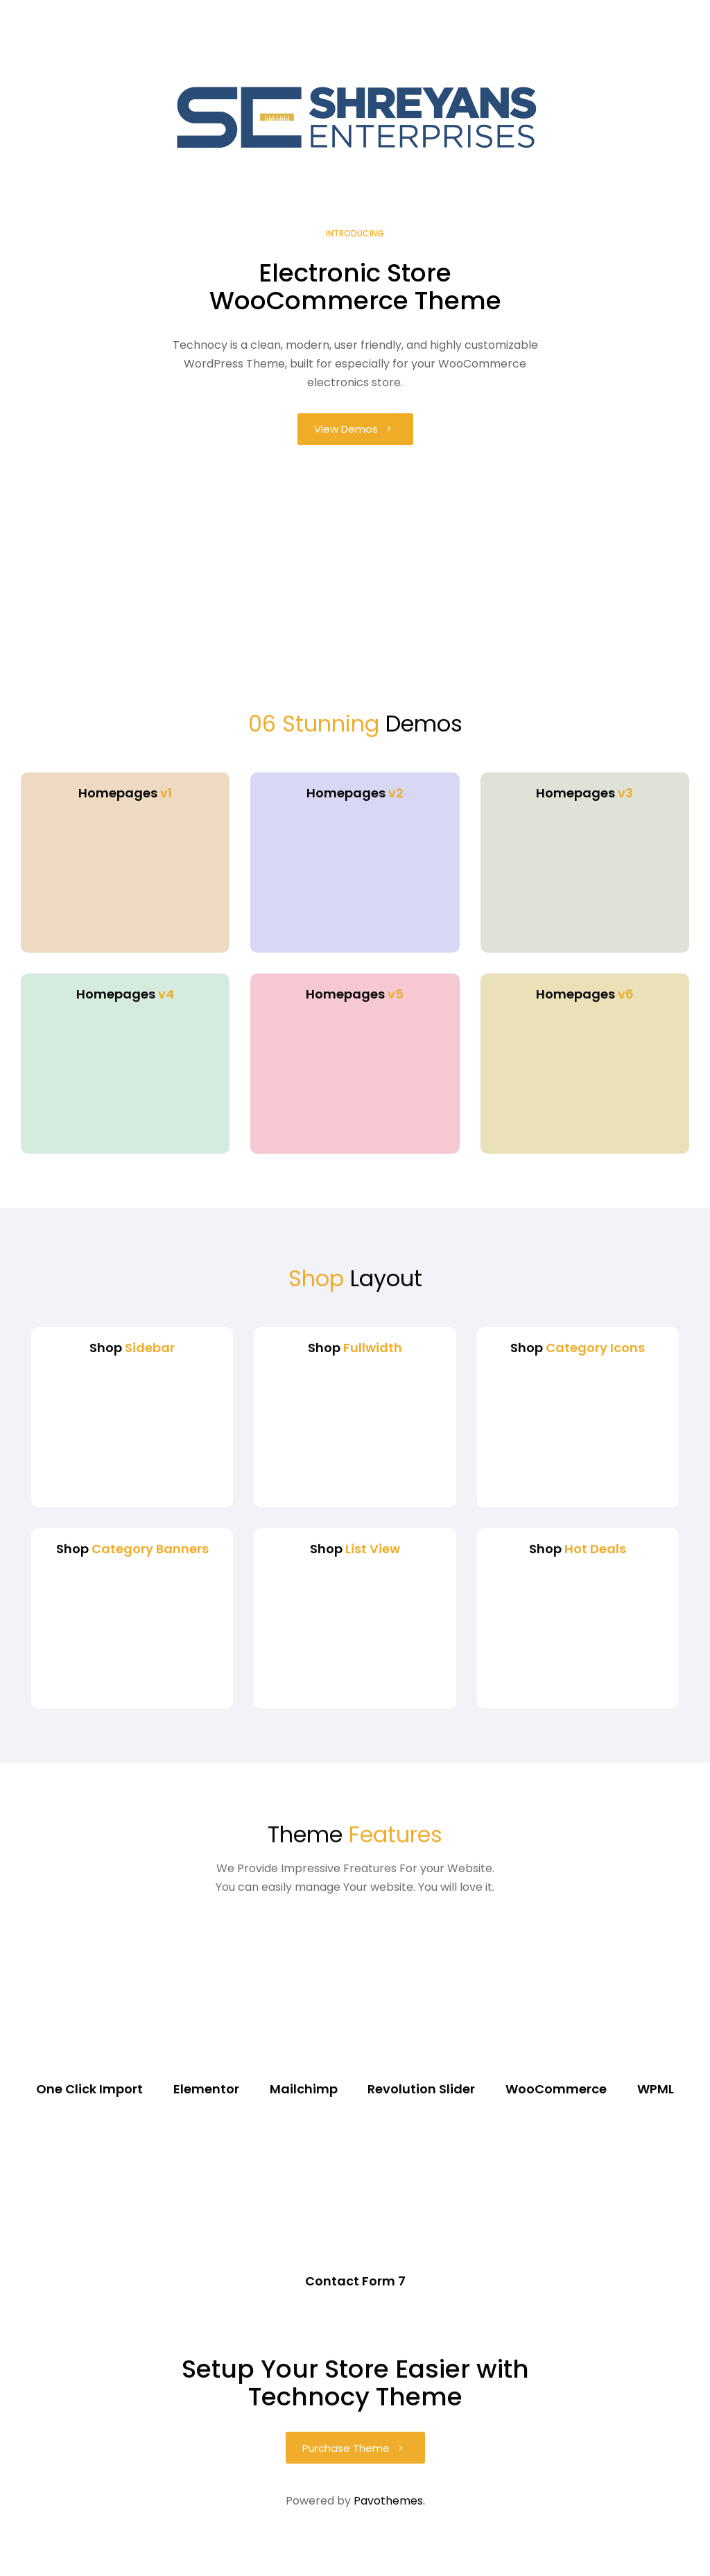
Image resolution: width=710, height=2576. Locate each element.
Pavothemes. (389, 2545)
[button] (355, 429)
